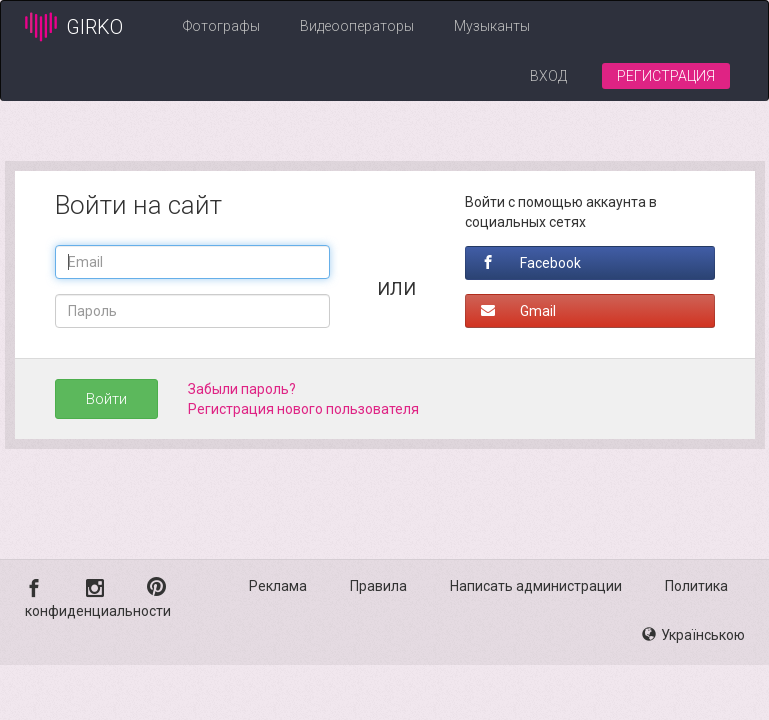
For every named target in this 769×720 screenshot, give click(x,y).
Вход (548, 76)
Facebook (531, 263)
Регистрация (666, 76)
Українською (693, 635)
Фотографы (221, 26)
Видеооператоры (357, 26)
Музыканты (492, 26)
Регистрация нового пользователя (303, 409)
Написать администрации (536, 586)
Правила (378, 586)
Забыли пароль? (242, 389)
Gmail (518, 311)
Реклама (278, 586)
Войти (106, 399)
